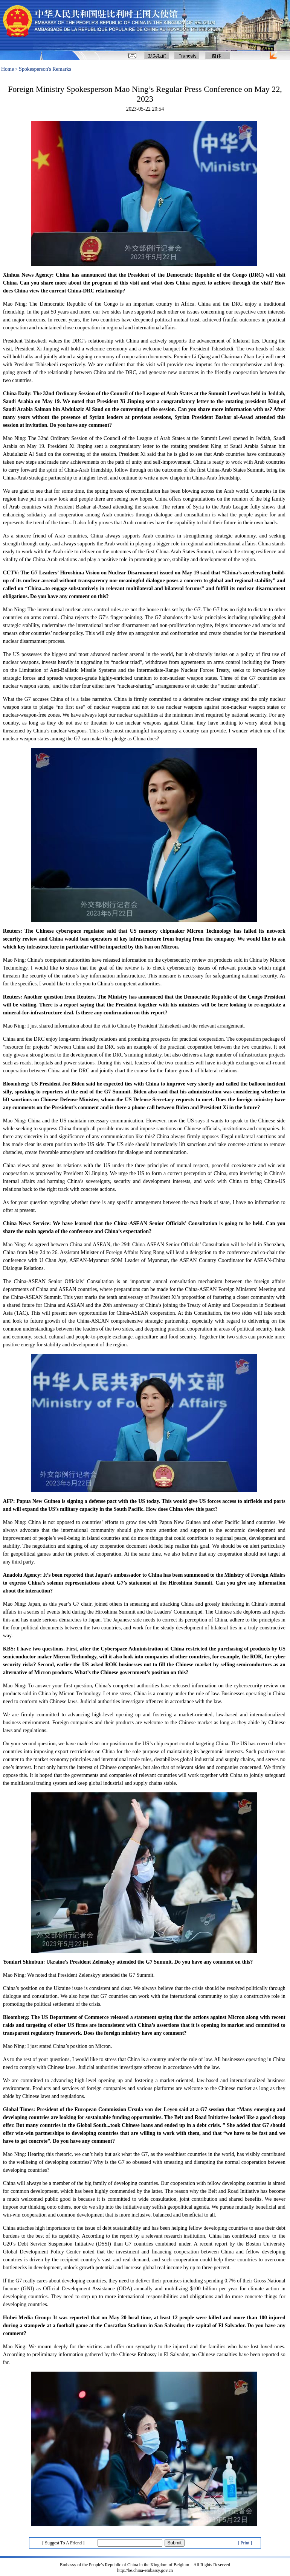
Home (7, 69)
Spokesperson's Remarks (45, 69)
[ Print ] (245, 2543)
